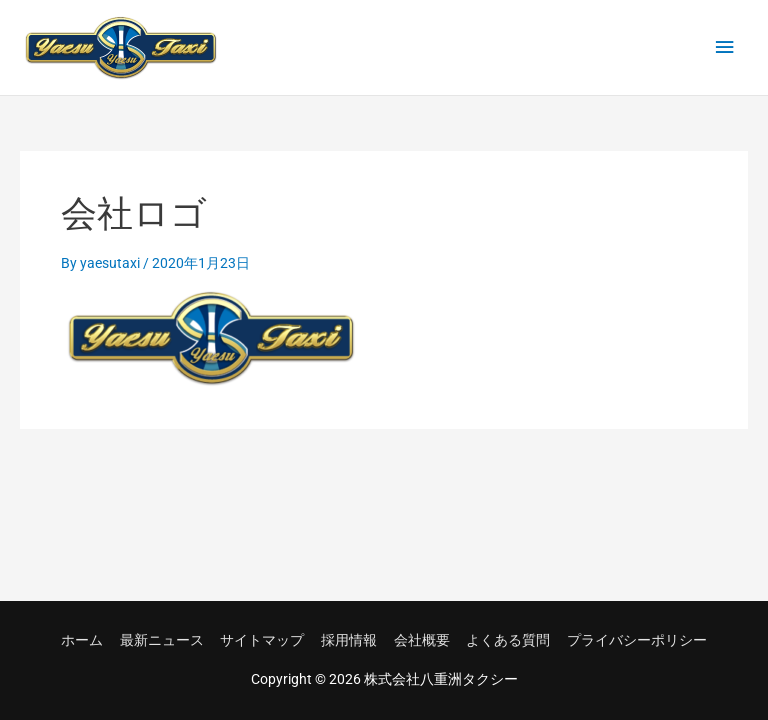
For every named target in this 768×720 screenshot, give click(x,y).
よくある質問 (508, 640)
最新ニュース (162, 640)
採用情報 (349, 640)
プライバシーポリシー (637, 640)
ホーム (82, 640)
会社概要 (422, 640)
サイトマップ (262, 640)
